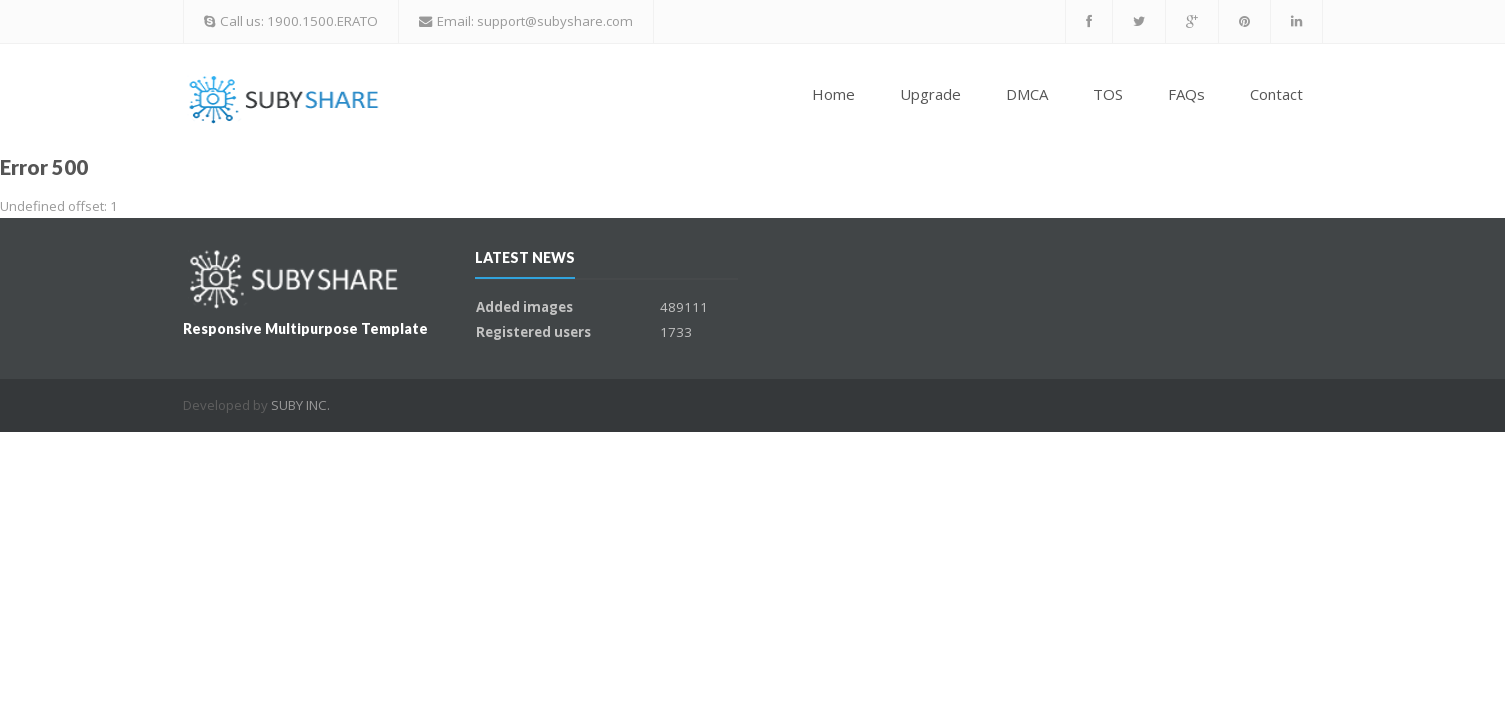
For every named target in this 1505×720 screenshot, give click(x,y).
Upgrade (930, 94)
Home (833, 94)
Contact (1276, 94)
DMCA (1027, 94)
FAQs (1186, 94)
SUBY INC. (300, 405)
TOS (1108, 94)
